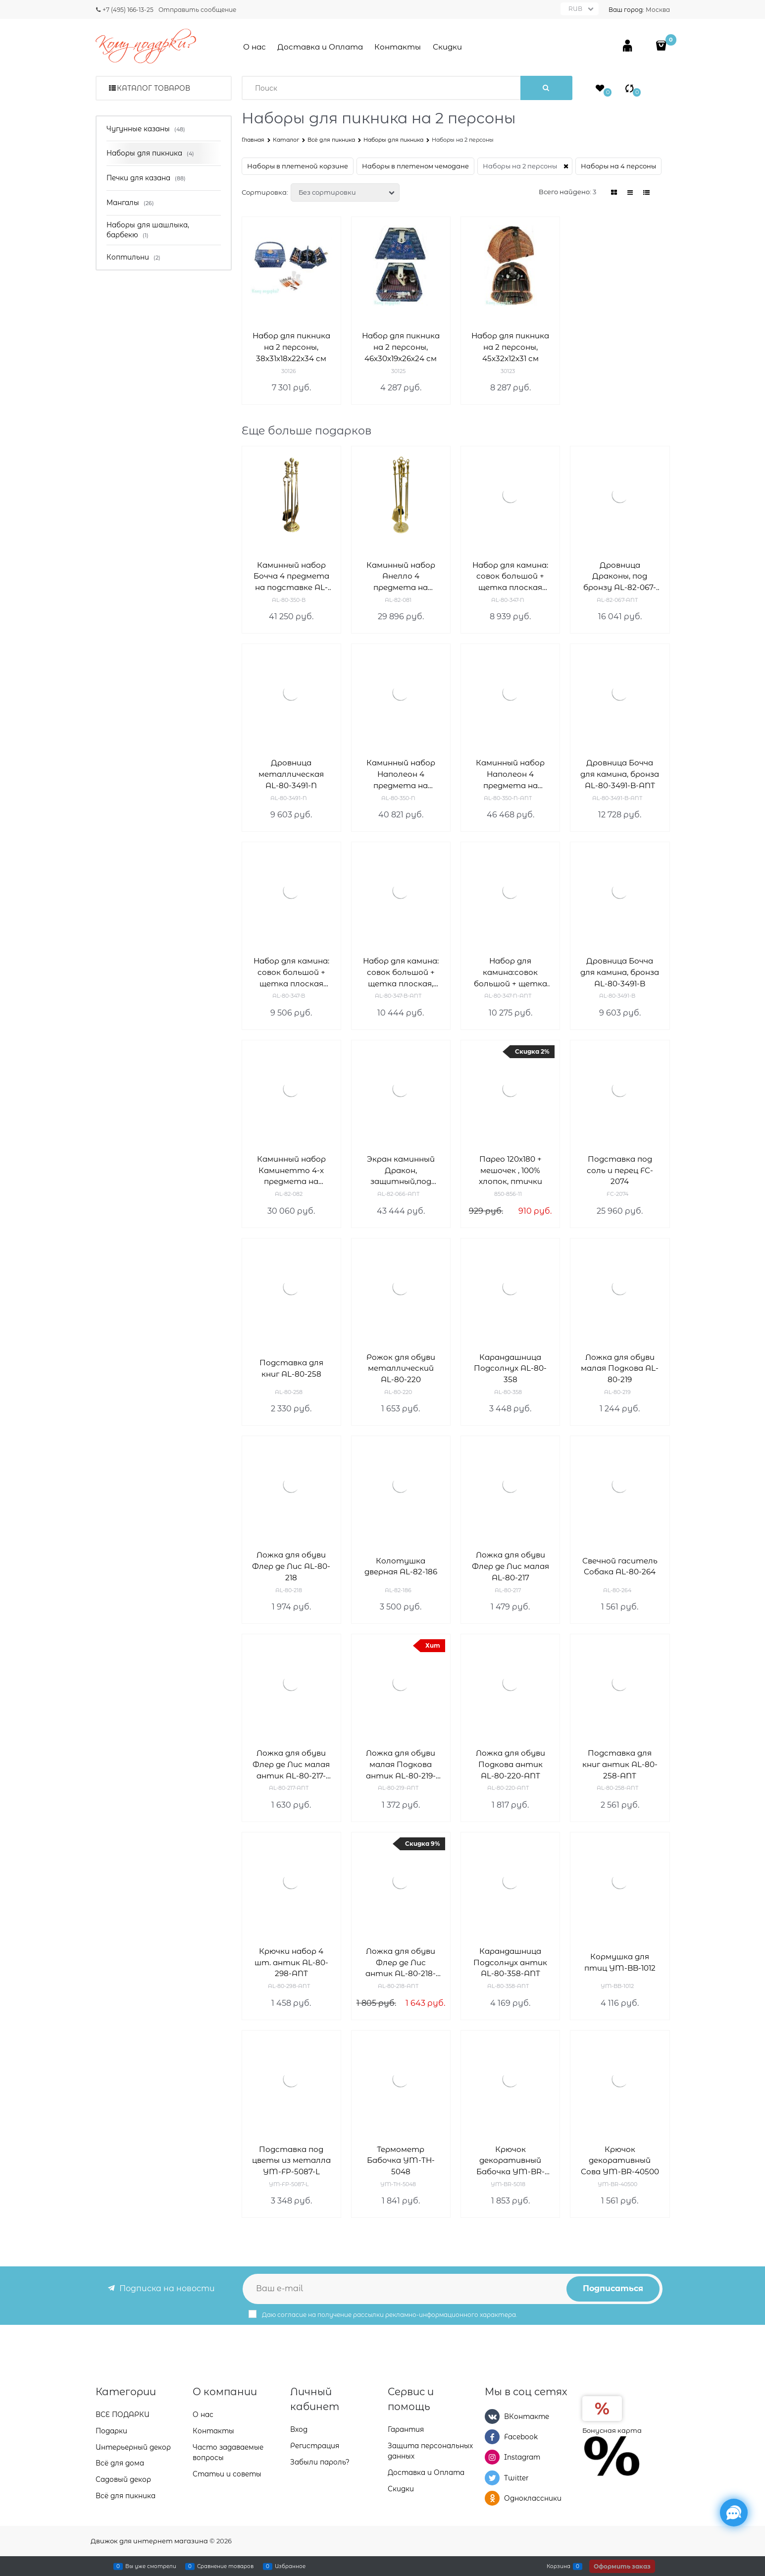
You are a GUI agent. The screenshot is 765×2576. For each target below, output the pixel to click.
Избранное (290, 2566)
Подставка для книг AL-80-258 (291, 1368)
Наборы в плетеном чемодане (415, 166)
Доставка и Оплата (320, 47)
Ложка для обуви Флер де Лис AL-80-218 (291, 1566)
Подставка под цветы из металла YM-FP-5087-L (291, 2161)
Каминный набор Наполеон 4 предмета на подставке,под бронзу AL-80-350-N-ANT (510, 774)
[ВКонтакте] (492, 2416)
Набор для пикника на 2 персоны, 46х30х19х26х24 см (401, 347)
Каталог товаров (153, 88)
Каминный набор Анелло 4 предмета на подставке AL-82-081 (400, 576)
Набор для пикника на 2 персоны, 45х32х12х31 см (510, 347)
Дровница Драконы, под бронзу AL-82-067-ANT (619, 576)
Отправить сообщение (197, 9)
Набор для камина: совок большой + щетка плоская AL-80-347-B (291, 972)
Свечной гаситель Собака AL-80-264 (620, 1566)
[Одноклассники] (492, 2498)
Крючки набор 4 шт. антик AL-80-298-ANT (291, 1962)
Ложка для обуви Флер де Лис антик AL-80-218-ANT (400, 1963)
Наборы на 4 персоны (618, 166)
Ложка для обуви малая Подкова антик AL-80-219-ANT (401, 1764)
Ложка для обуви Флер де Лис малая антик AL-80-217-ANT (291, 1764)
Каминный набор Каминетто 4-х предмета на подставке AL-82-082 (291, 1170)
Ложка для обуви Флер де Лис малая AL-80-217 (510, 1566)
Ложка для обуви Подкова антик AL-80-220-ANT (510, 1764)
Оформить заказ (622, 2566)
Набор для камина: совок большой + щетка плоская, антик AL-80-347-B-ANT (401, 972)
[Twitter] (492, 2477)
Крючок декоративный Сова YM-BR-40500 (620, 2161)
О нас (254, 47)
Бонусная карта (612, 2430)
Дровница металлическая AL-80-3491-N (291, 774)
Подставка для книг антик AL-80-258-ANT (620, 1764)
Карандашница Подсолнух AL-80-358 (510, 1368)
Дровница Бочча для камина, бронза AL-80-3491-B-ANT (619, 774)
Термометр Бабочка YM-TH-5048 (401, 2161)
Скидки (447, 47)
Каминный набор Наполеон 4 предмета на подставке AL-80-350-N (401, 774)
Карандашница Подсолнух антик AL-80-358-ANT (510, 1962)
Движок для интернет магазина (149, 2541)
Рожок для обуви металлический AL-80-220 (400, 1368)
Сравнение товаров (225, 2566)
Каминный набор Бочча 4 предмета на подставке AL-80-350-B (291, 576)
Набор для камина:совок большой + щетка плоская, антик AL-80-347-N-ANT (510, 972)
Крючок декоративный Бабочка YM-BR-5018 (510, 2161)
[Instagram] (492, 2457)
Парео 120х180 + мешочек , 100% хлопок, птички (510, 1170)
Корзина (558, 2566)
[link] (614, 192)
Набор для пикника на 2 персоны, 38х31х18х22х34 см (291, 347)
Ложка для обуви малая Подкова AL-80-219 (620, 1368)
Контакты (397, 47)
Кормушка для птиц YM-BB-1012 (620, 1962)
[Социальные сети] (734, 2512)
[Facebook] (492, 2436)
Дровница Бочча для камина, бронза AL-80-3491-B (619, 972)
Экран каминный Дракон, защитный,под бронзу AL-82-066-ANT (400, 1170)
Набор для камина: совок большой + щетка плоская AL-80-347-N (510, 576)
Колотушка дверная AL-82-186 (400, 1566)
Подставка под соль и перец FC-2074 (620, 1170)
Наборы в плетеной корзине (297, 166)
